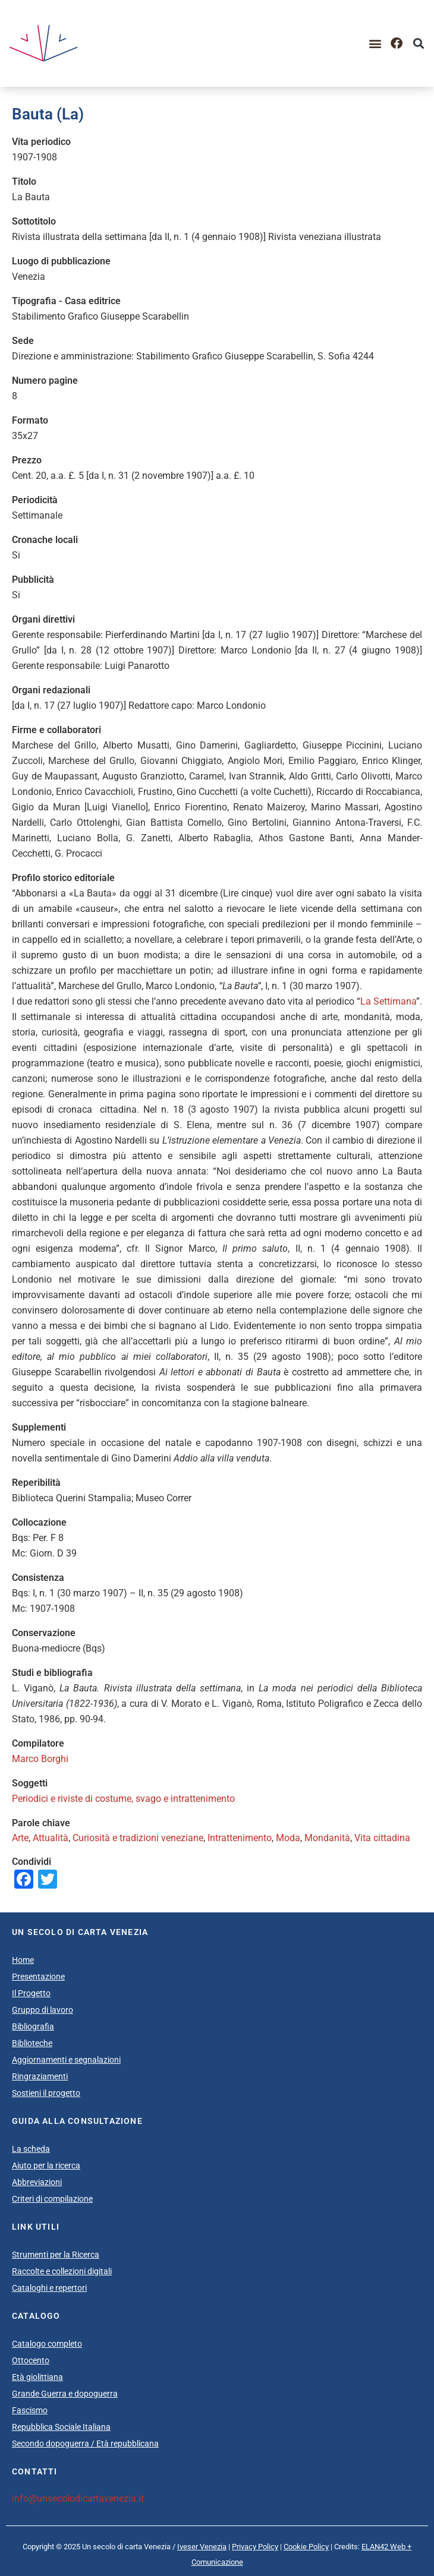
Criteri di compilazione (52, 2199)
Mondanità (327, 1837)
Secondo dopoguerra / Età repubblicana (85, 2443)
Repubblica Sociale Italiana (61, 2427)
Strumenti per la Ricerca (55, 2254)
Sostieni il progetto (46, 2093)
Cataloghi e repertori (49, 2288)
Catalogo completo (47, 2343)
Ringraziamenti (40, 2076)
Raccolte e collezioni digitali (62, 2271)
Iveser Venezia (202, 2546)
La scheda (31, 2149)
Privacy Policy (255, 2546)
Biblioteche (32, 2043)
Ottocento (30, 2360)
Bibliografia (33, 2026)
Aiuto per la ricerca (46, 2165)
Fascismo (30, 2410)
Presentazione (38, 1976)
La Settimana (388, 1001)
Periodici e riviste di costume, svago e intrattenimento (123, 1798)
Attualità (50, 1837)
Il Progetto (31, 1993)
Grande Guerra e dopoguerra (65, 2393)
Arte (20, 1837)
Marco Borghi (40, 1758)
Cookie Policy (306, 2546)
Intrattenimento (239, 1837)
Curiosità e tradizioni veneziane (138, 1837)
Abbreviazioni (37, 2182)
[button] (375, 43)
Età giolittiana (37, 2377)
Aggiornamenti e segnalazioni (66, 2059)
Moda (288, 1837)
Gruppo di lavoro (42, 2010)
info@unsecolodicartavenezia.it (78, 2498)
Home (23, 1960)
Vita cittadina (382, 1837)
